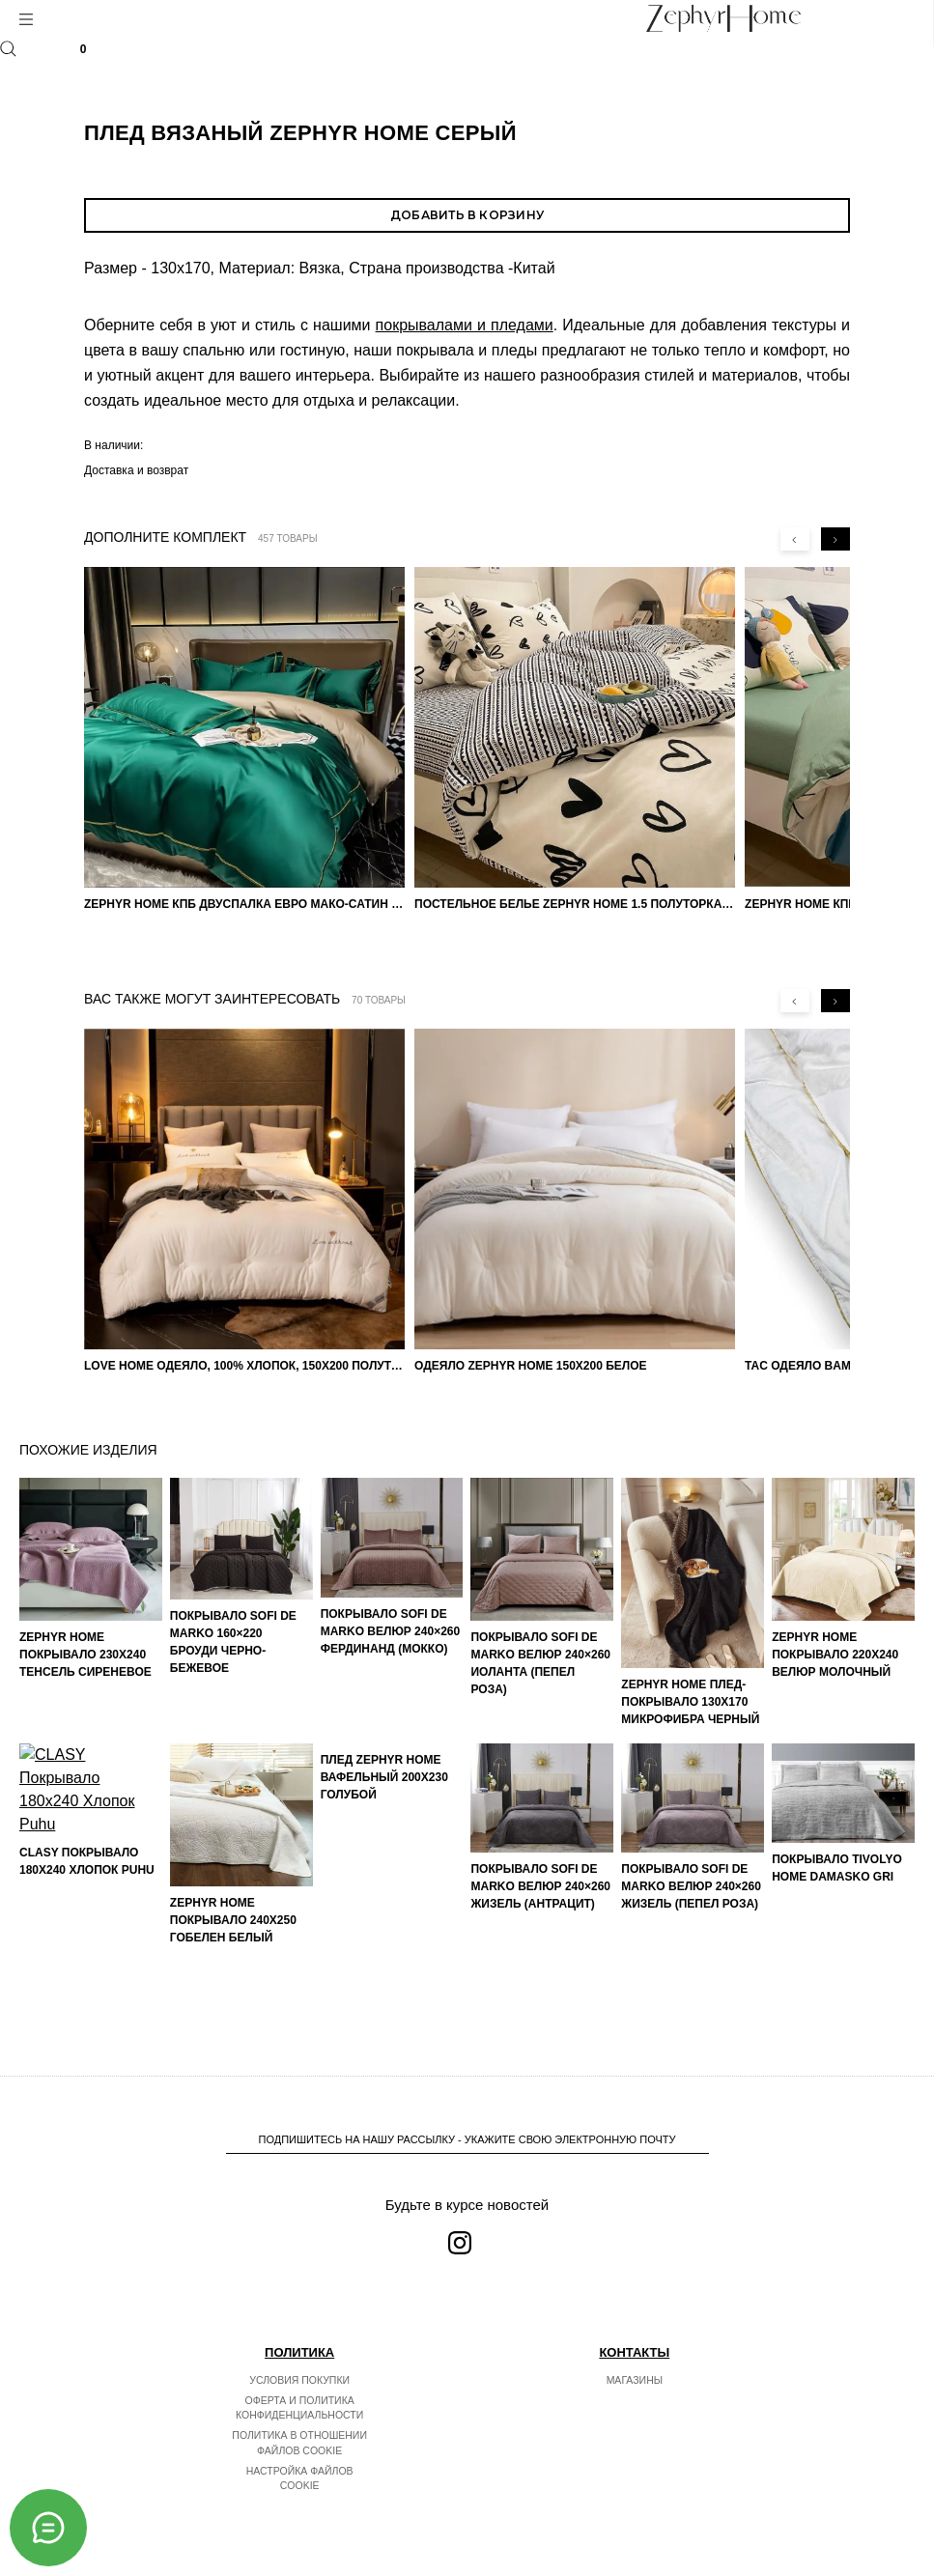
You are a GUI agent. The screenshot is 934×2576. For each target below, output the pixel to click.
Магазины (635, 2380)
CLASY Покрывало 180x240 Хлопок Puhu (87, 1982)
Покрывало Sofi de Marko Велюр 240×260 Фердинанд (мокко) (391, 1631)
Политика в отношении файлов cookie (299, 2442)
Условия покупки (299, 2380)
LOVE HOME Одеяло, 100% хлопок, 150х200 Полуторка (244, 1366)
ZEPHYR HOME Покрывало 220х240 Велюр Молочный (835, 1654)
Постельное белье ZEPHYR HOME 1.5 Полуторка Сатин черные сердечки (574, 904)
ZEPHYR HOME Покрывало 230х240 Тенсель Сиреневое (85, 1654)
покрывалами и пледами (464, 325)
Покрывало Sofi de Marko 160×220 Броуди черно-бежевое (233, 1642)
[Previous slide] (794, 539)
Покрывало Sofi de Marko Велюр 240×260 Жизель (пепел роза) (691, 1886)
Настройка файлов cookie (300, 2478)
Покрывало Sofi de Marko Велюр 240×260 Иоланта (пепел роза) (540, 1663)
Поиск (8, 49)
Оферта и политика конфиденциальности (299, 2407)
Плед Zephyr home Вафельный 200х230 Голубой (384, 1920)
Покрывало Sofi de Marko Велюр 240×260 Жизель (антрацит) (540, 1886)
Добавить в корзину (467, 215)
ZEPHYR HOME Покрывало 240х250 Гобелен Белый (233, 1920)
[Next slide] (835, 539)
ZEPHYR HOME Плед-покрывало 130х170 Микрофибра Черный (690, 1702)
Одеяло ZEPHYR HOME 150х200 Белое (530, 1366)
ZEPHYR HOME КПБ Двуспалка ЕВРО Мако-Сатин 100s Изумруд (244, 904)
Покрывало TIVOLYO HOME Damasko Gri (837, 1868)
